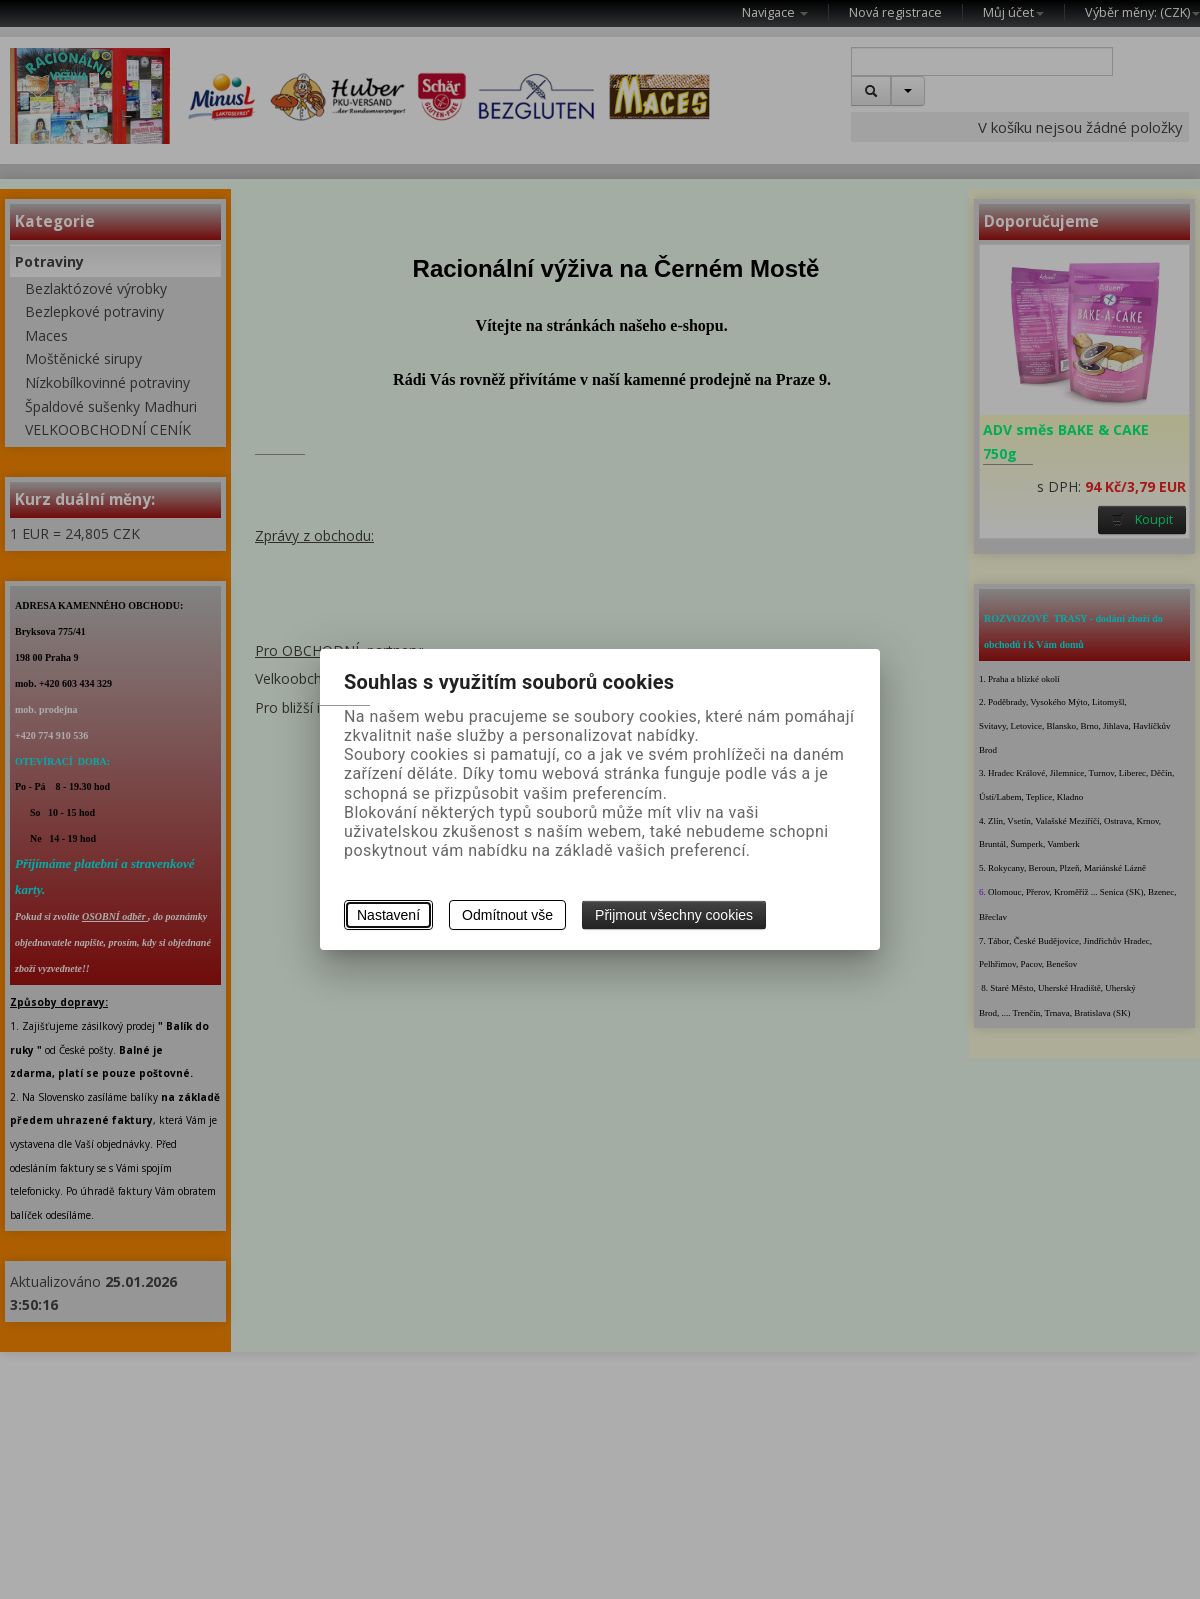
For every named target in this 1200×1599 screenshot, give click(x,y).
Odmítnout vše (507, 915)
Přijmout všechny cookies (674, 915)
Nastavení (388, 915)
